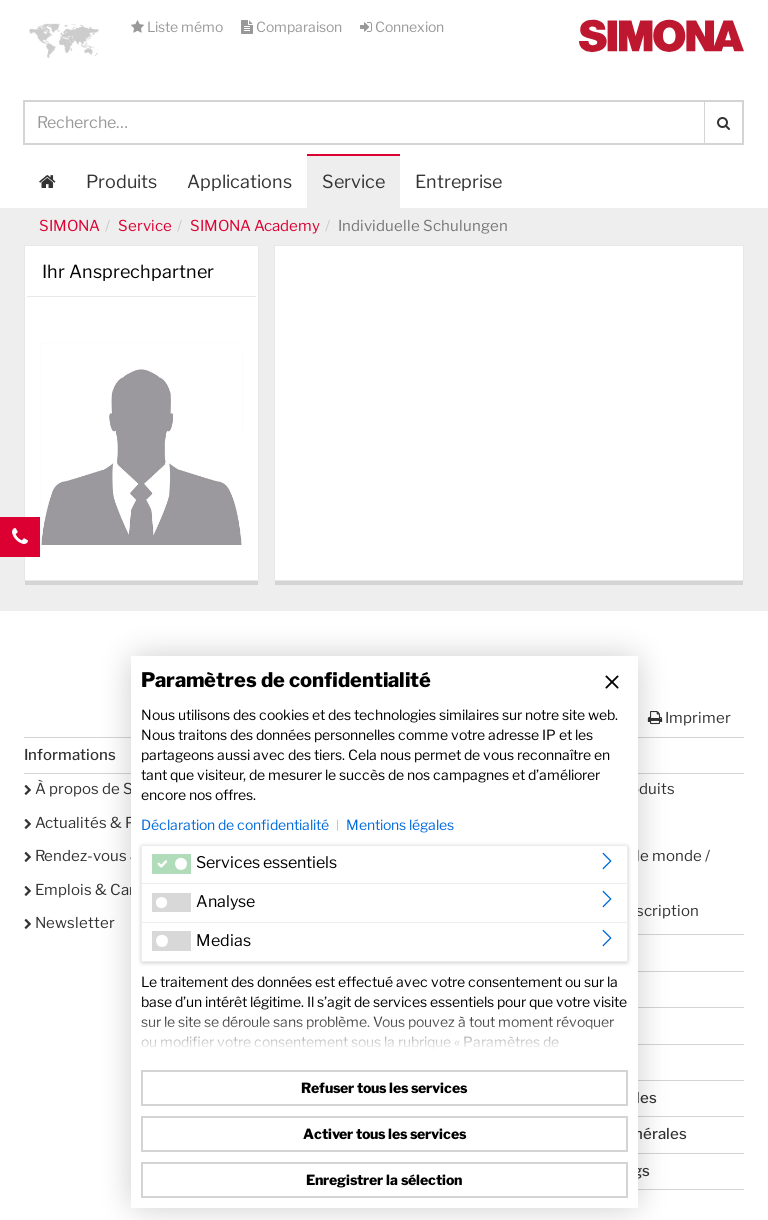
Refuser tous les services (384, 1087)
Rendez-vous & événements (129, 856)
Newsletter (69, 923)
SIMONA (69, 226)
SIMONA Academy (255, 226)
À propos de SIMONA (104, 789)
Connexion (402, 26)
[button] (64, 40)
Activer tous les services (384, 1133)
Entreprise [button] (458, 181)
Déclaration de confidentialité (235, 824)
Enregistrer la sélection (384, 1179)
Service (145, 226)
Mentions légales (400, 824)
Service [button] (353, 181)
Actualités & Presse (99, 823)
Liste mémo (178, 26)
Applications (239, 181)
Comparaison (293, 26)
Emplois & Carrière (96, 890)
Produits (121, 181)
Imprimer (689, 718)
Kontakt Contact (20, 577)
